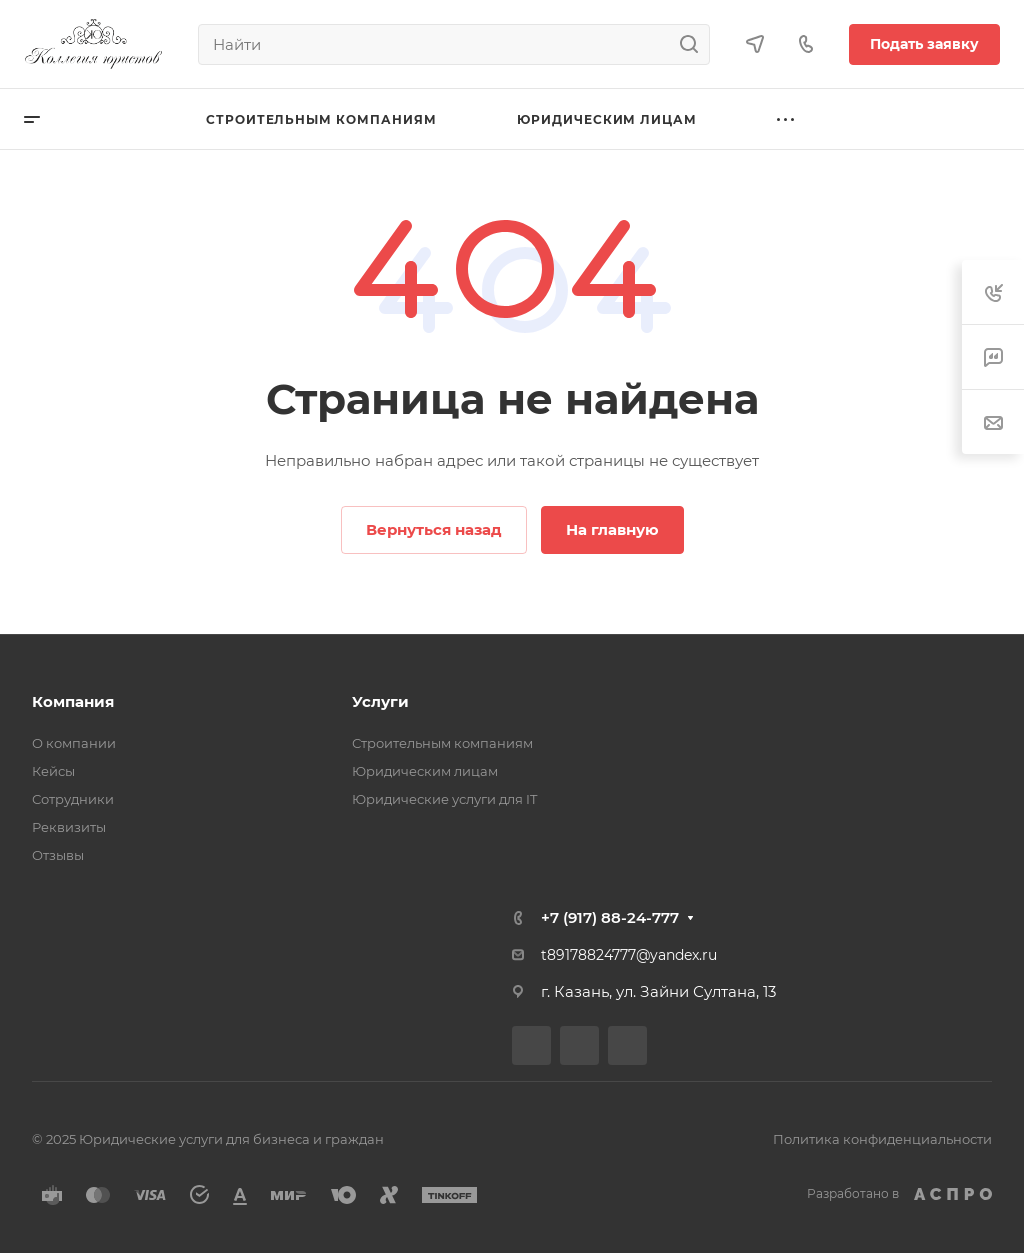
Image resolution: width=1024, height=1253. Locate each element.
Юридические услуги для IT (444, 799)
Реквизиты (69, 827)
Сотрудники (73, 799)
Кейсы (53, 771)
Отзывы (58, 855)
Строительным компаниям (442, 743)
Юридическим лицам (425, 771)
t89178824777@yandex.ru (629, 955)
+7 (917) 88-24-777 (610, 917)
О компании (74, 743)
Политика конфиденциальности (882, 1139)
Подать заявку (924, 44)
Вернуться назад (434, 529)
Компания (73, 701)
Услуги (380, 701)
